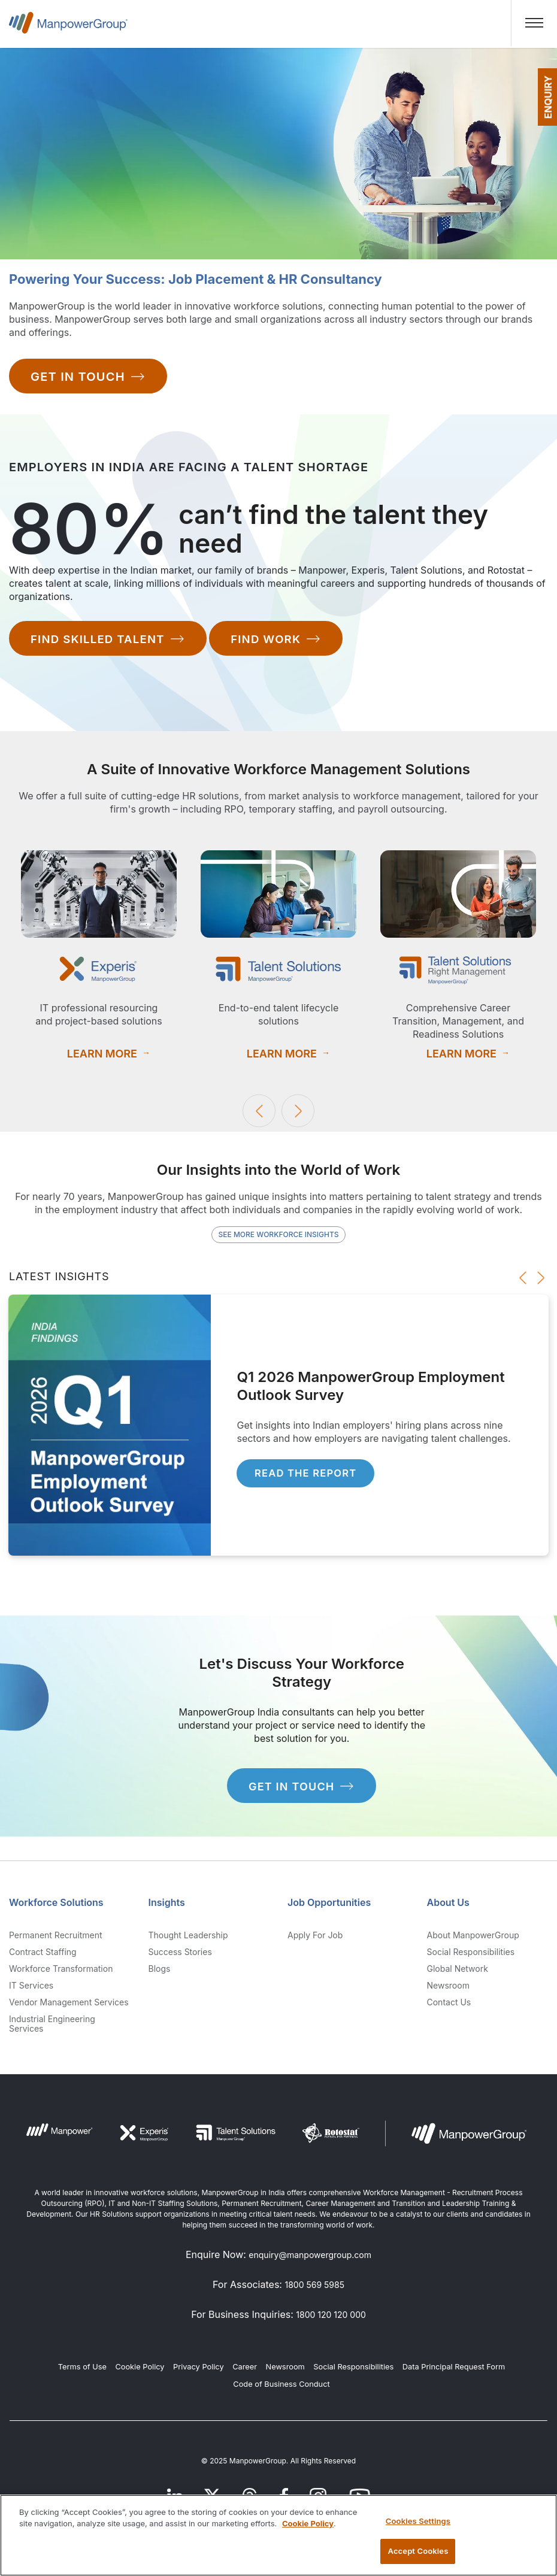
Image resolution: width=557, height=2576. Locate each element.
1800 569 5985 (314, 2289)
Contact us (449, 2006)
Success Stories (180, 1956)
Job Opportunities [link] (329, 1907)
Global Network (457, 1973)
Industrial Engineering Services (52, 2028)
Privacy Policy (198, 2371)
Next (297, 1111)
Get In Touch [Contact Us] (88, 377)
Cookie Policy (139, 2371)
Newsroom (448, 1990)
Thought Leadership (188, 1939)
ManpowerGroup (68, 28)
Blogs (160, 1973)
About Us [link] (448, 1907)
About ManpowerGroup (473, 1939)
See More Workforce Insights (278, 1234)
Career (244, 2371)
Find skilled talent (112, 640)
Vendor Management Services (69, 2006)
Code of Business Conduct (281, 2388)
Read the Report (313, 1475)
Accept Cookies (418, 2551)
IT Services (31, 1990)
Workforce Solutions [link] (56, 1907)
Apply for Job (315, 1939)
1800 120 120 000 (330, 2319)
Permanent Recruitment (55, 1939)
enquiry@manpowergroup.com (310, 2259)
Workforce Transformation (61, 1973)
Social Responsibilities (471, 1956)
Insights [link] (167, 1907)
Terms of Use (82, 2371)
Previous (259, 1111)
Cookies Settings (418, 2521)
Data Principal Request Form (453, 2371)
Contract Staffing (43, 1956)
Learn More (101, 1052)
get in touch (302, 1792)
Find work (287, 640)
